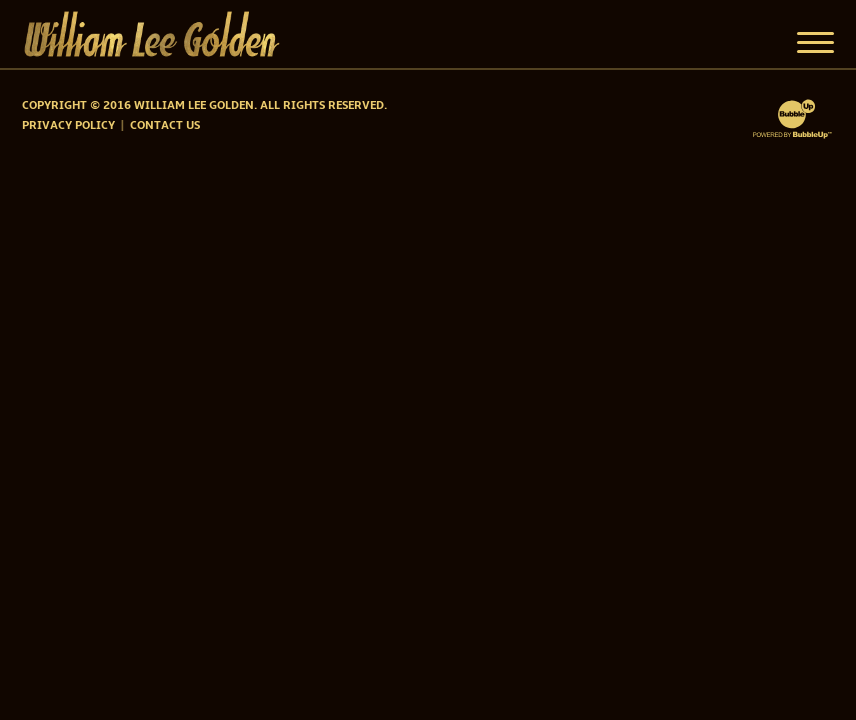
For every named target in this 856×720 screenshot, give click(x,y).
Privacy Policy (68, 126)
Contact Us (165, 126)
